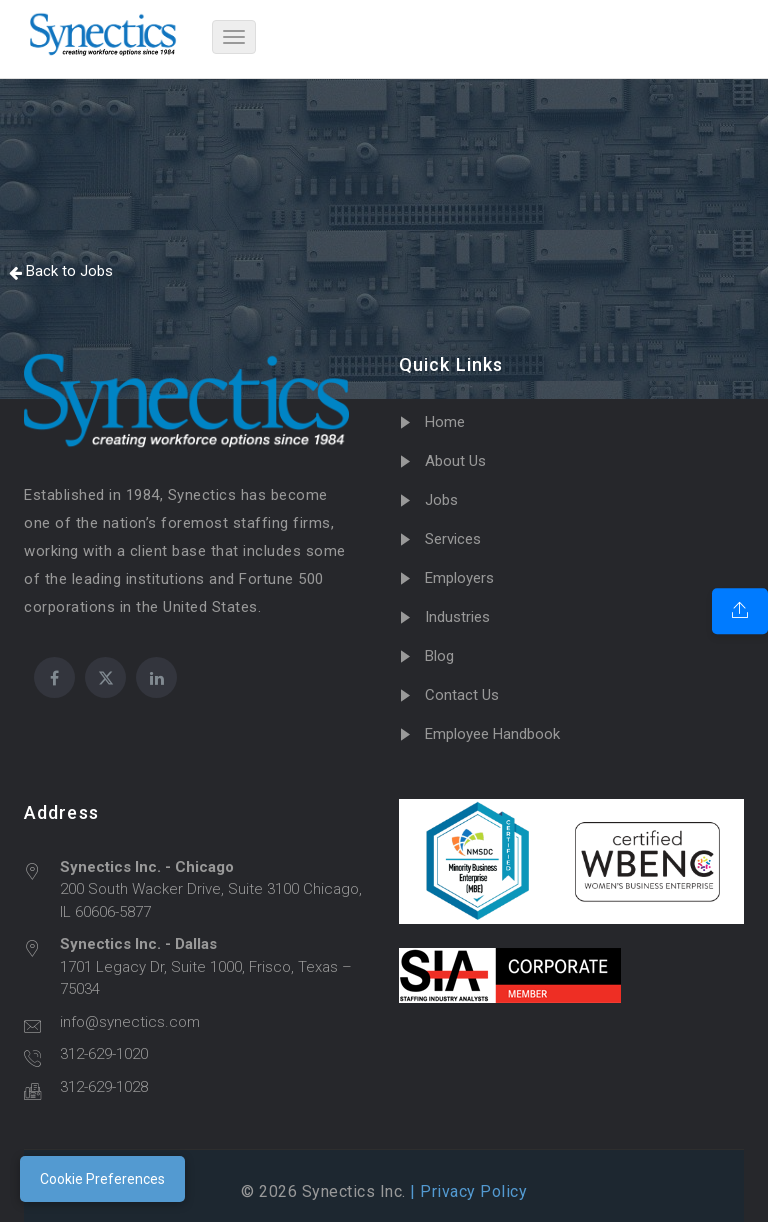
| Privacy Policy (467, 1191)
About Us (455, 461)
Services (453, 539)
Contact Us (462, 695)
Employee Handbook (492, 734)
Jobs (441, 500)
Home (445, 422)
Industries (457, 617)
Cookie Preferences (102, 1179)
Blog (439, 656)
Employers (459, 578)
